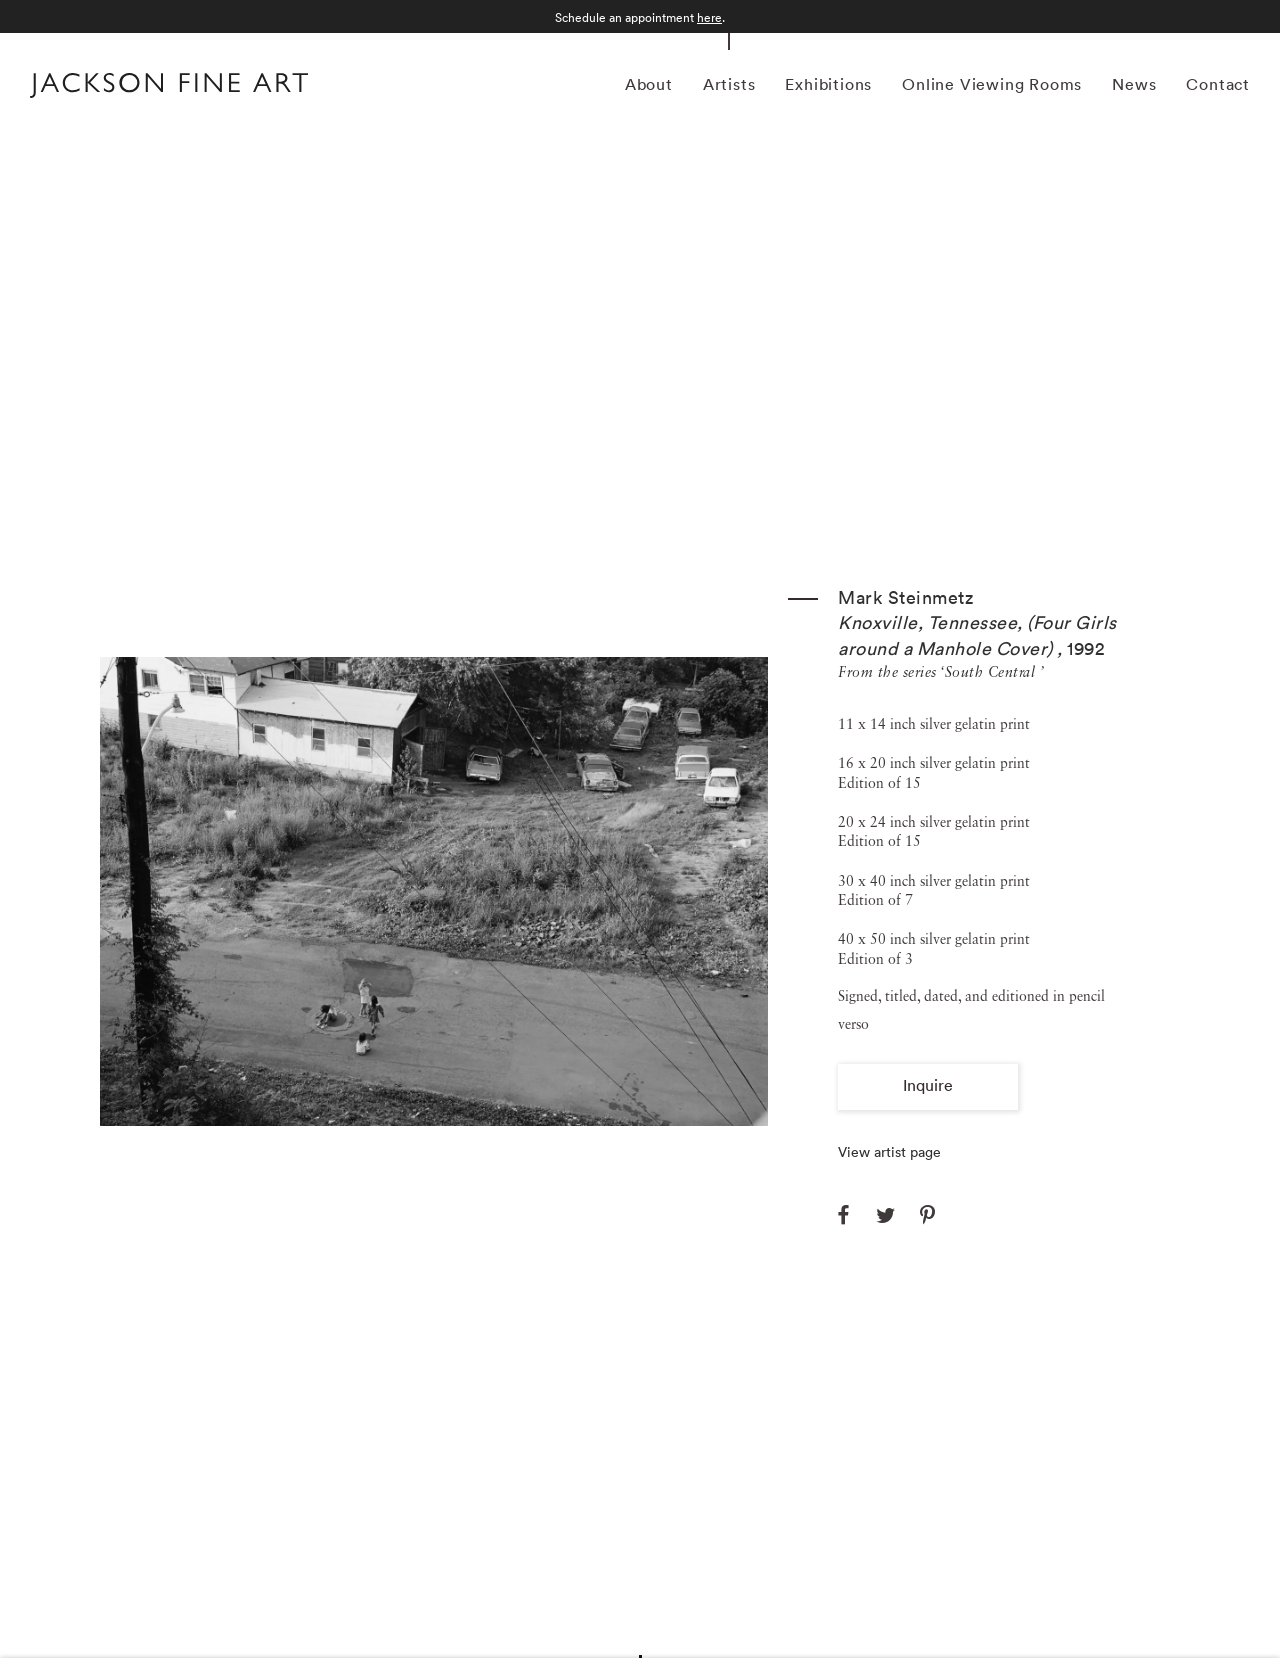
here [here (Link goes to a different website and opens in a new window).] (709, 17)
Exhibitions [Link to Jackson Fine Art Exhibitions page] (828, 84)
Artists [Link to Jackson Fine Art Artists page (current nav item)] (729, 84)
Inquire (928, 1085)
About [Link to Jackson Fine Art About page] (649, 84)
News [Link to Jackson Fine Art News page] (1134, 84)
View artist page (889, 1152)
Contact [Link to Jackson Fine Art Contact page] (1218, 84)
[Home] (169, 88)
